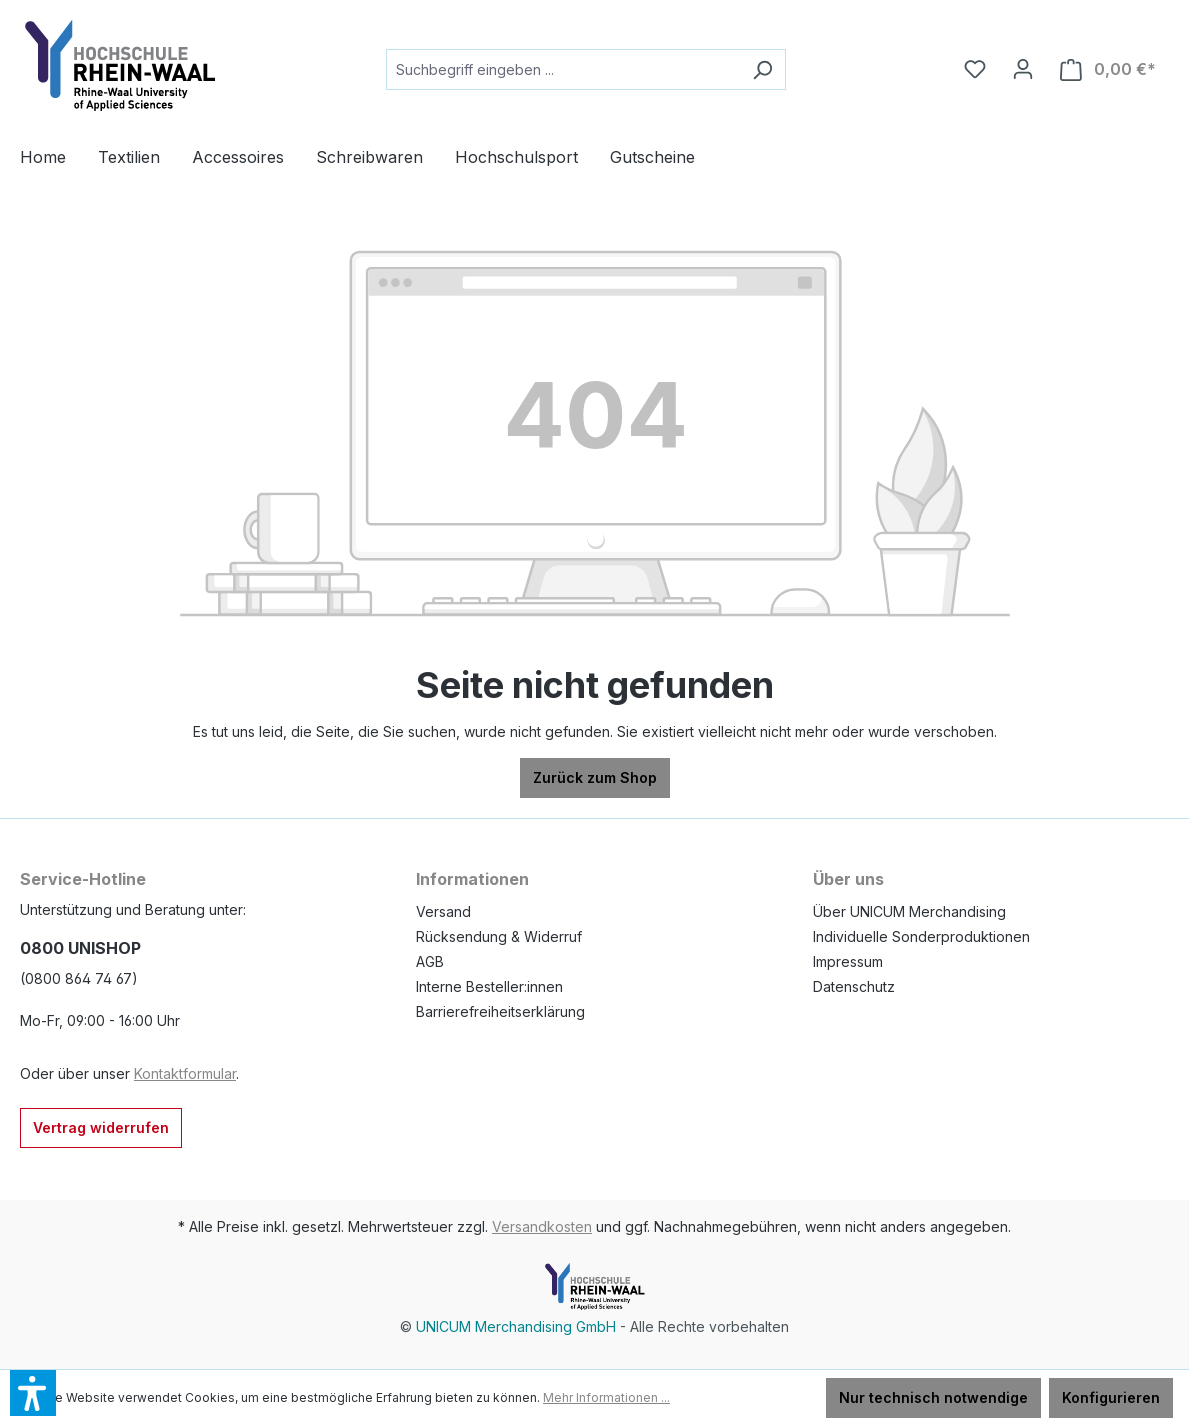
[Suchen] (762, 69)
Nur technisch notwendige (933, 1397)
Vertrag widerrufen (101, 1127)
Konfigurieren (1111, 1397)
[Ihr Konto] (1023, 69)
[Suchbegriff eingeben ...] (563, 69)
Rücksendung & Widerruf (499, 936)
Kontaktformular (185, 1073)
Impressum (848, 961)
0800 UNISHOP (80, 948)
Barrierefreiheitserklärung (500, 1011)
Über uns (848, 879)
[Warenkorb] (1108, 69)
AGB (430, 961)
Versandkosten (542, 1226)
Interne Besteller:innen (489, 986)
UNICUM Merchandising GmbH (516, 1326)
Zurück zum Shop (595, 777)
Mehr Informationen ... (606, 1397)
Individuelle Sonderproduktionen (921, 936)
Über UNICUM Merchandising (909, 911)
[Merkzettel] (975, 69)
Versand (443, 911)
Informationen (472, 879)
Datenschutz (854, 986)
